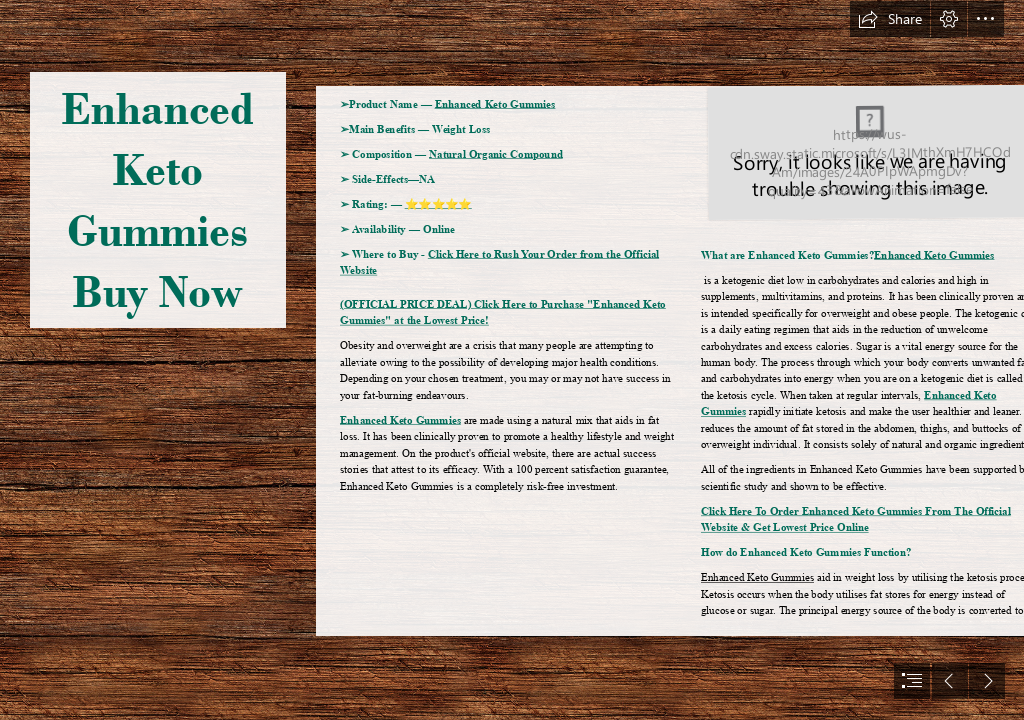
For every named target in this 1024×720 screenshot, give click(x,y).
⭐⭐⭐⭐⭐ (438, 204)
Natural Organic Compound (496, 154)
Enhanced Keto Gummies (495, 104)
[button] (890, 19)
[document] (512, 360)
